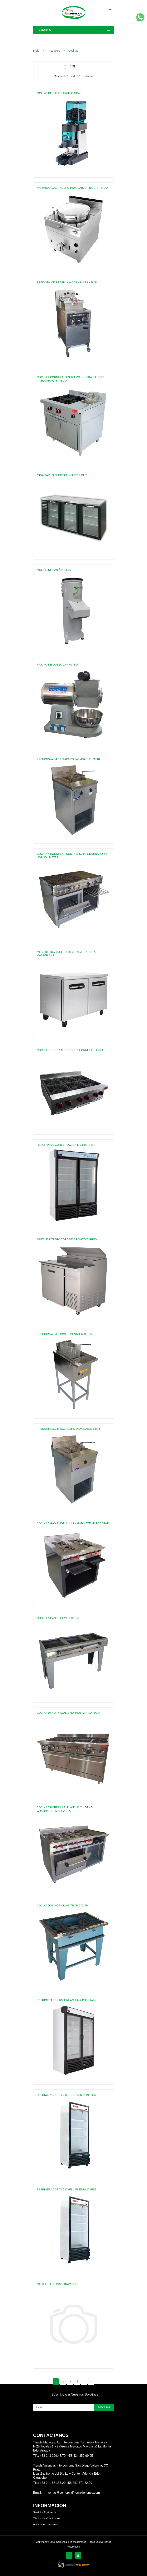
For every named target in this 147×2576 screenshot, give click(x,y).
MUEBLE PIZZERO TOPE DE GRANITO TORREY (67, 1239)
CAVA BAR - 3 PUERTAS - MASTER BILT (62, 475)
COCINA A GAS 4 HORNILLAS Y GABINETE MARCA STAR (73, 1523)
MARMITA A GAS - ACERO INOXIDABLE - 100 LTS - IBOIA (72, 187)
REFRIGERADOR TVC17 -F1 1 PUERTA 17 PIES (66, 2189)
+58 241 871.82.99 (79, 2482)
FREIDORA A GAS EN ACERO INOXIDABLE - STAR (68, 759)
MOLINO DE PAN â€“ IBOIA (54, 569)
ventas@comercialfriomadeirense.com (73, 2492)
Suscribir (103, 2407)
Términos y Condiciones (46, 2518)
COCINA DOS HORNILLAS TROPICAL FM (62, 1905)
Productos (54, 50)
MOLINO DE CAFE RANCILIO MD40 (59, 93)
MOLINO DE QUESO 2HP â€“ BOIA (59, 664)
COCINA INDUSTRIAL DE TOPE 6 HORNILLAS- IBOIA (70, 1050)
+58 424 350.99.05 (80, 2455)
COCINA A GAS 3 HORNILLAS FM (58, 1618)
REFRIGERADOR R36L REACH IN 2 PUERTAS (66, 2000)
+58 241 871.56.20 (53, 2482)
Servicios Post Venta (44, 2512)
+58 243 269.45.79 (53, 2455)
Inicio (36, 50)
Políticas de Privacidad (46, 2524)
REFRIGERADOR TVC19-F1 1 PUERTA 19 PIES (66, 2094)
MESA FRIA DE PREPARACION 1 (57, 2284)
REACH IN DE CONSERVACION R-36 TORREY (66, 1144)
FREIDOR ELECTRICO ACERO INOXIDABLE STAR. (69, 1428)
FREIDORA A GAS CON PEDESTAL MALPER (64, 1334)
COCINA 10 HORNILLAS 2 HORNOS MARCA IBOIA (68, 1712)
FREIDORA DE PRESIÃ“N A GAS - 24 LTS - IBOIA (67, 282)
